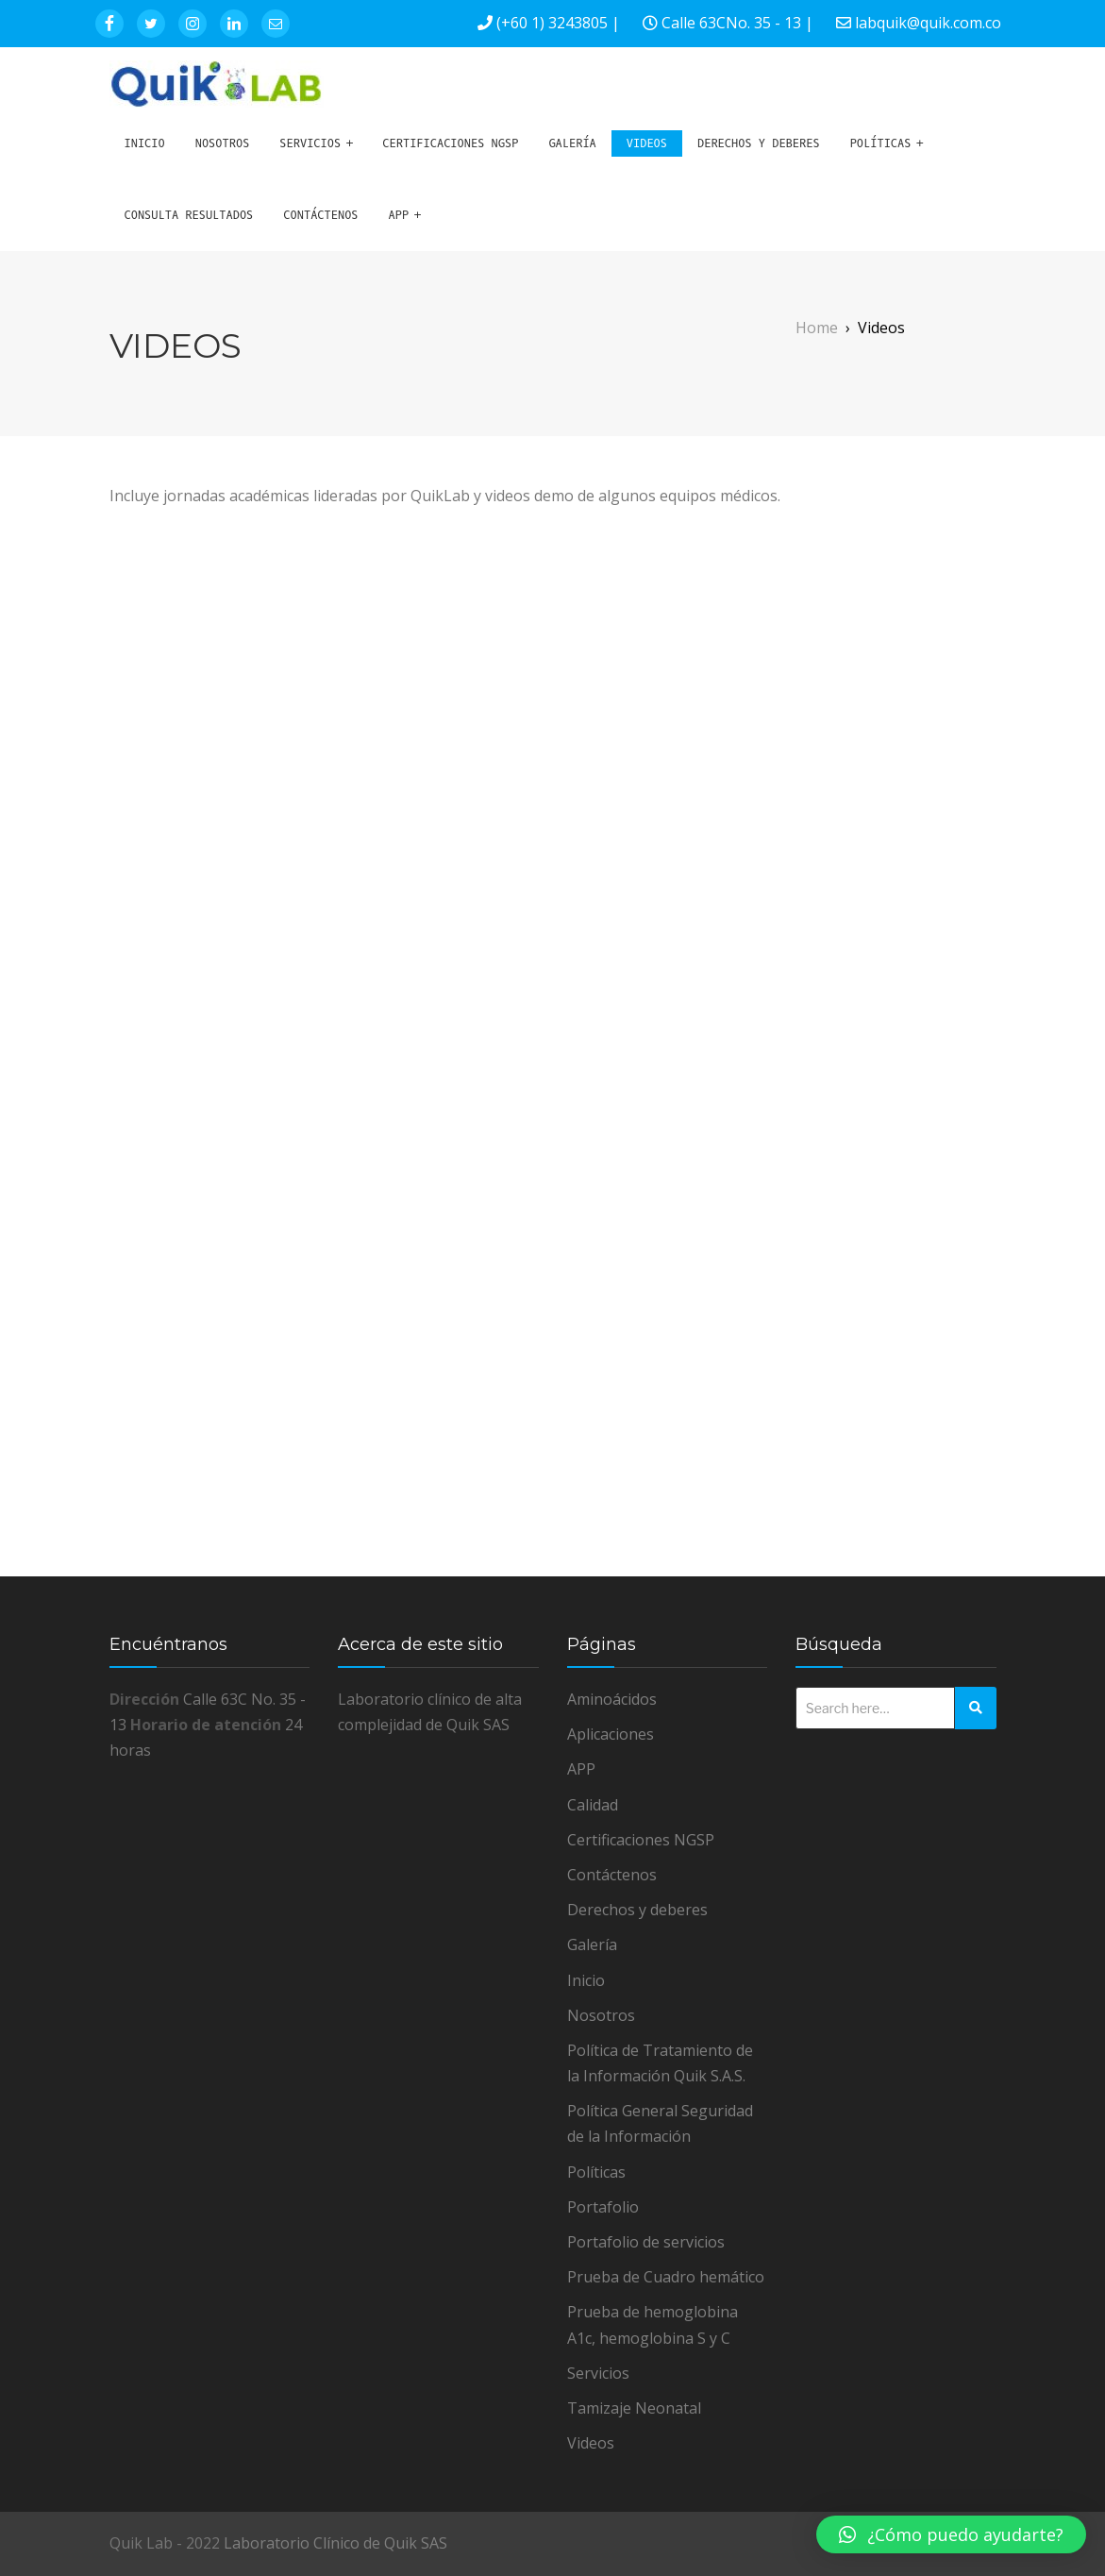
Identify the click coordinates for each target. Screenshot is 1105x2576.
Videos (647, 143)
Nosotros (222, 143)
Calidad (592, 1804)
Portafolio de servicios (646, 2241)
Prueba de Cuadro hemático (665, 2276)
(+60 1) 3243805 (552, 22)
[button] (951, 2534)
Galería (571, 143)
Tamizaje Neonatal (634, 2408)
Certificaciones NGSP (450, 143)
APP (399, 215)
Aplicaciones (610, 1734)
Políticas (881, 143)
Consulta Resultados (189, 215)
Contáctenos (320, 215)
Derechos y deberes (758, 143)
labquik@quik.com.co (928, 22)
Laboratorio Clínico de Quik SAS (335, 2543)
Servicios (310, 143)
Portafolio (603, 2207)
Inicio (145, 143)
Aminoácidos (612, 1699)
